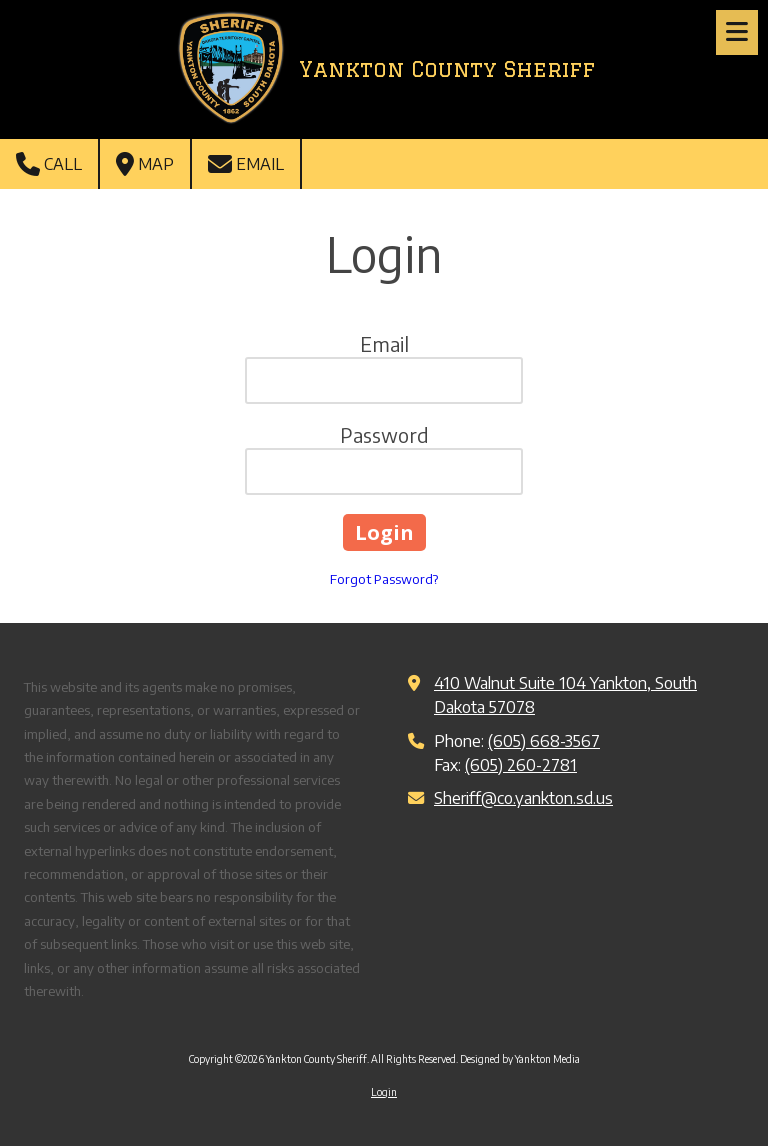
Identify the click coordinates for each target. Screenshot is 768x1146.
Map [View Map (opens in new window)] (145, 164)
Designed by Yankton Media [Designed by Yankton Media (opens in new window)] (520, 1059)
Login (384, 1092)
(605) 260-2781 (521, 764)
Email (246, 164)
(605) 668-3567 (544, 740)
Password (384, 434)
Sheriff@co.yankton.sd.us (523, 797)
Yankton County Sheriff (447, 69)
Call (49, 164)
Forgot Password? (384, 579)
